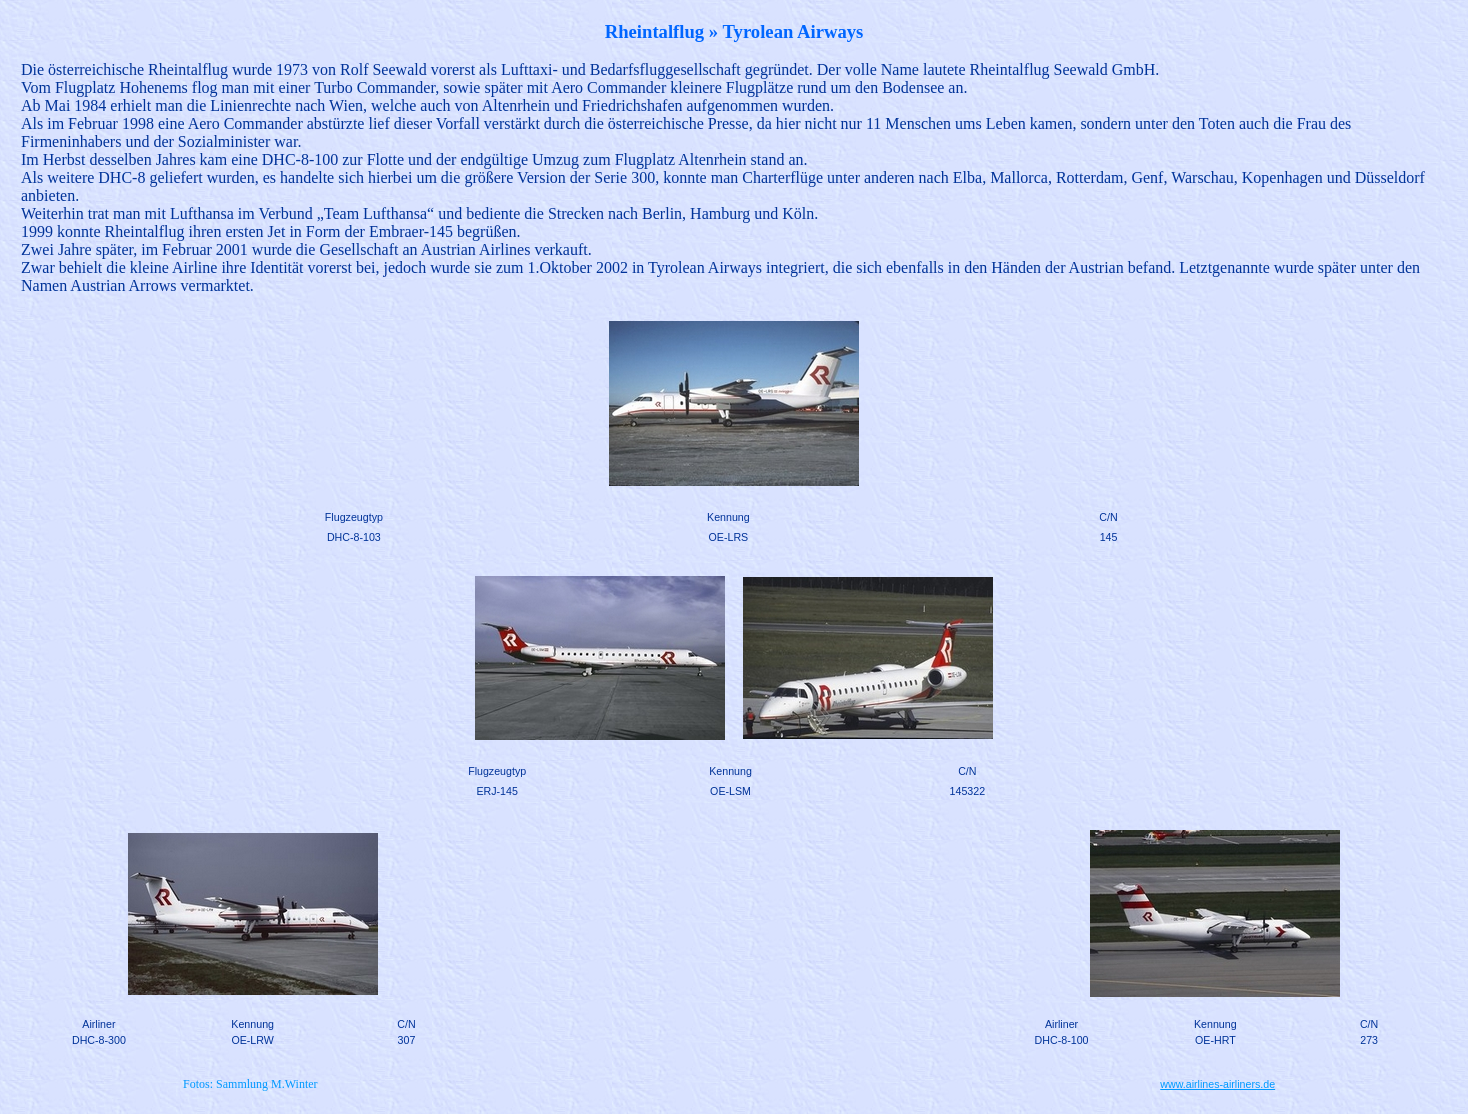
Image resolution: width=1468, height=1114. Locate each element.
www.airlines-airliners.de (1217, 1084)
